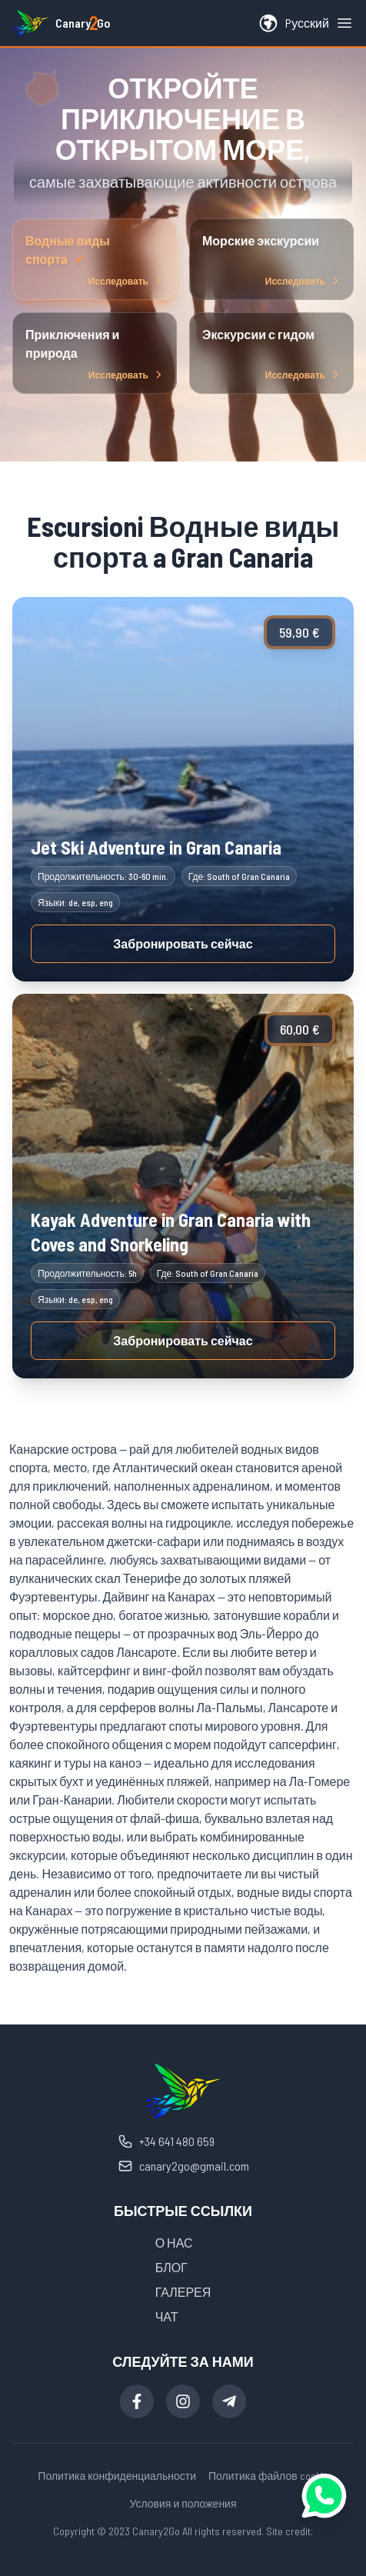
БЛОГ (171, 2267)
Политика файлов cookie (268, 2475)
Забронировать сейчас (182, 943)
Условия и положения (182, 2503)
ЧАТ (166, 2316)
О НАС (174, 2242)
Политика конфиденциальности (117, 2475)
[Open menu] (344, 23)
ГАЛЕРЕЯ (183, 2291)
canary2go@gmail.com (183, 2166)
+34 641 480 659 (166, 2141)
